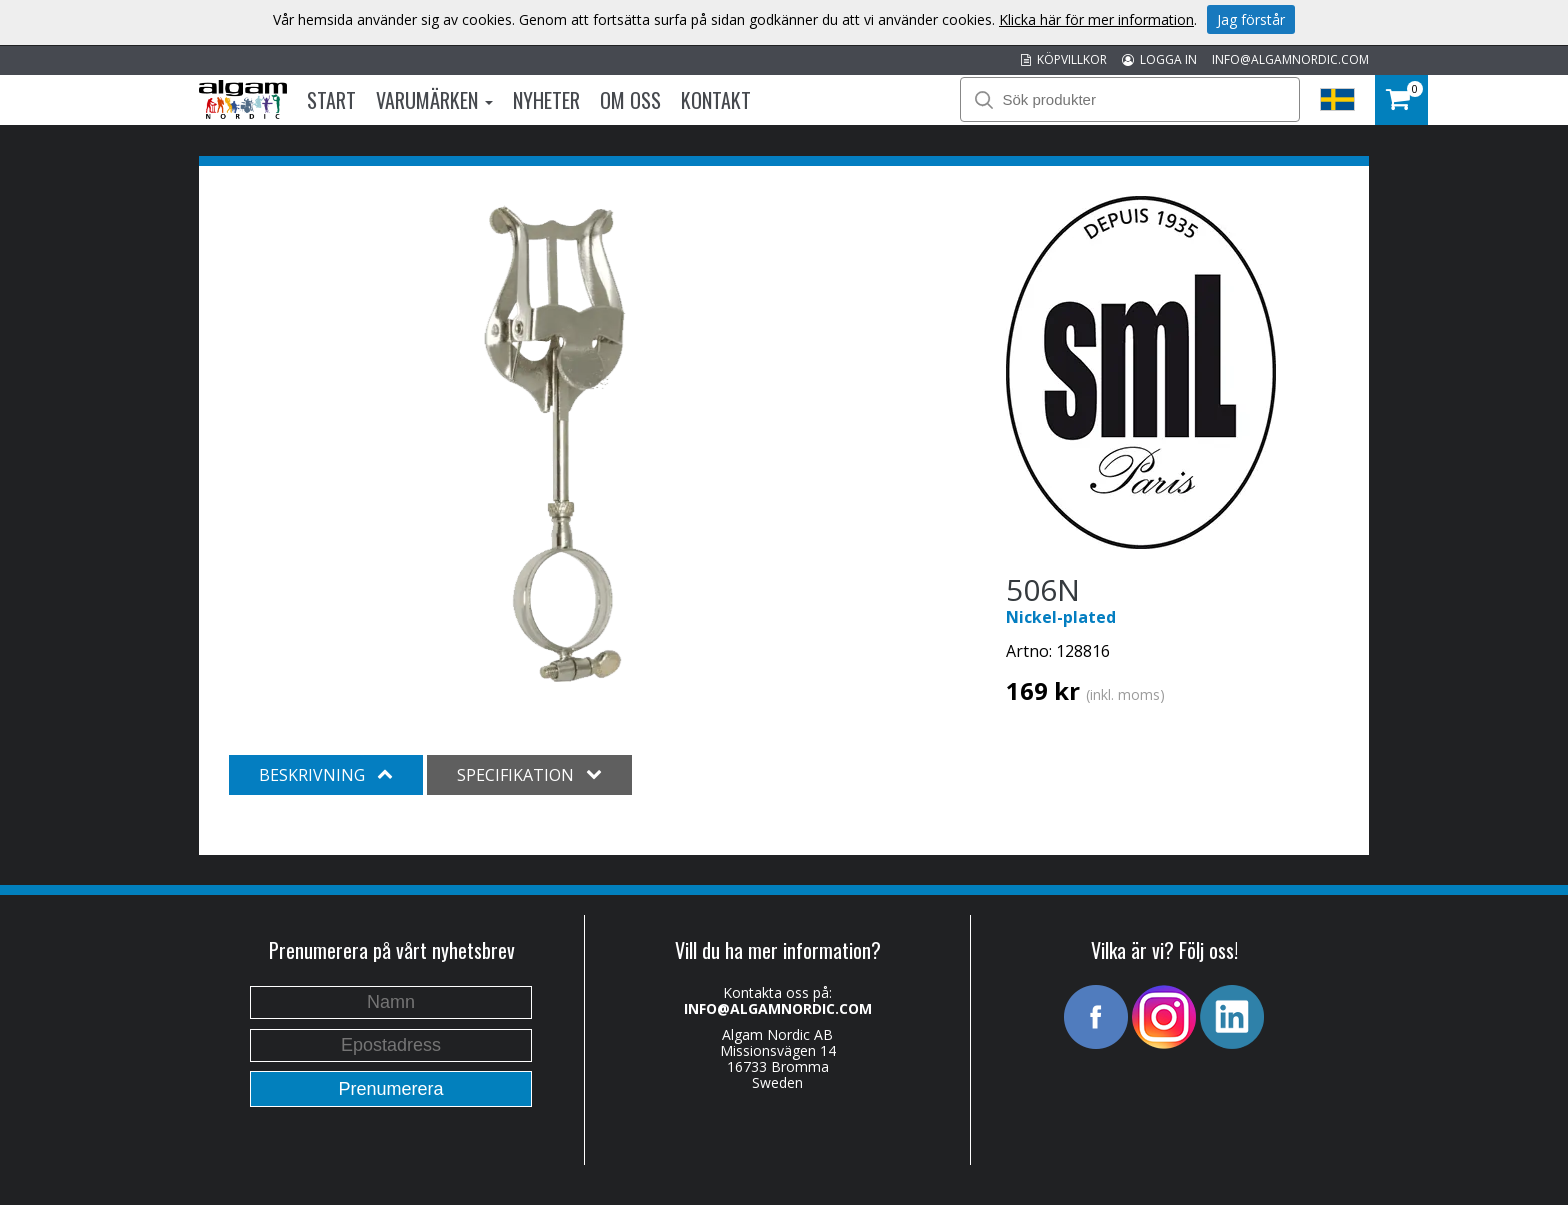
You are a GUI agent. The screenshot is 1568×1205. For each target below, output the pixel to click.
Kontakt (716, 100)
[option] (553, 448)
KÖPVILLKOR (1064, 59)
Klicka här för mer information (1096, 19)
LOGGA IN (1159, 59)
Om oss (630, 100)
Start (331, 100)
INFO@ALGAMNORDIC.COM (1290, 59)
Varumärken (434, 100)
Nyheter (546, 100)
